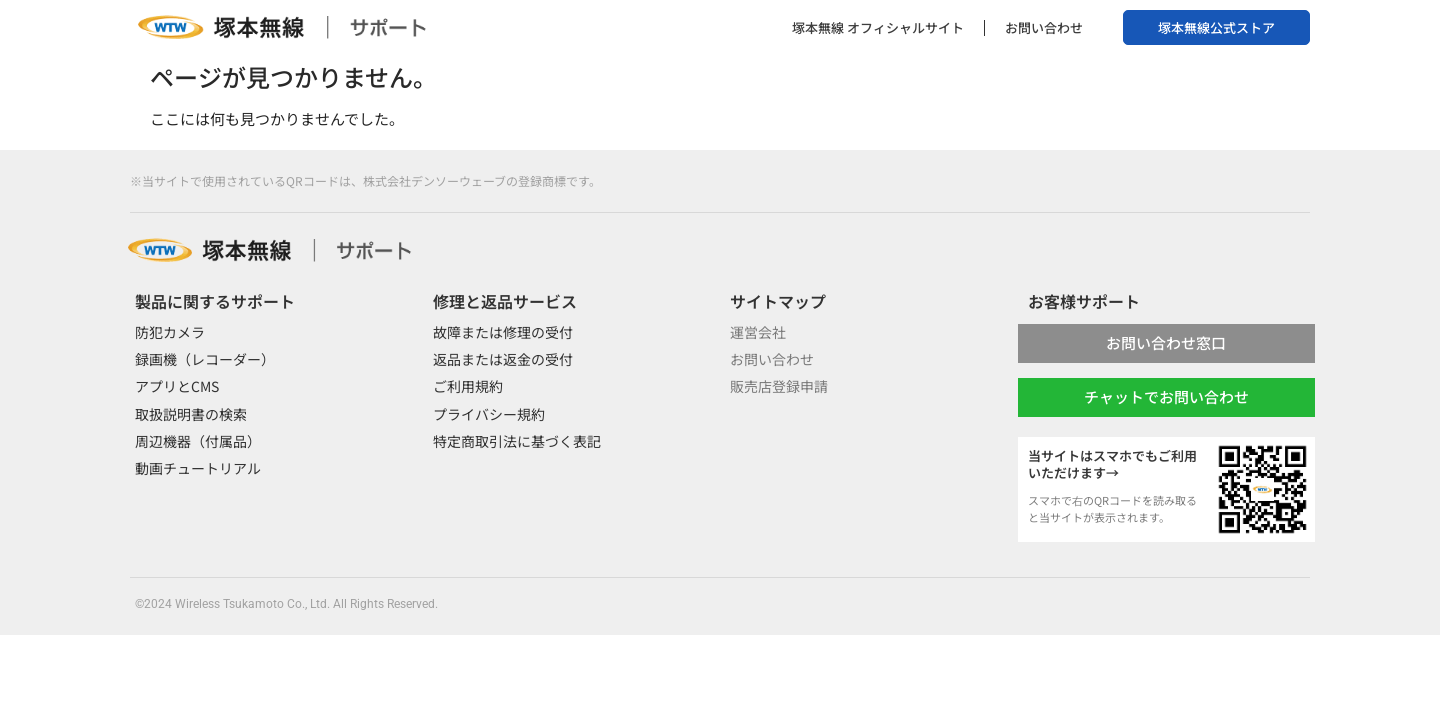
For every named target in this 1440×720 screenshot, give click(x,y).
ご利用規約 (468, 386)
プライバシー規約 (489, 414)
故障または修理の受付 (503, 332)
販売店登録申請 (779, 386)
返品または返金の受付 (503, 359)
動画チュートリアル (198, 468)
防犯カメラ (170, 332)
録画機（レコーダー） (205, 359)
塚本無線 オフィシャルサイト (878, 27)
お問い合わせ (1044, 27)
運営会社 (758, 332)
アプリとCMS (177, 386)
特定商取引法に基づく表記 (517, 441)
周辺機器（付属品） (198, 441)
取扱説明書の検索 (191, 414)
